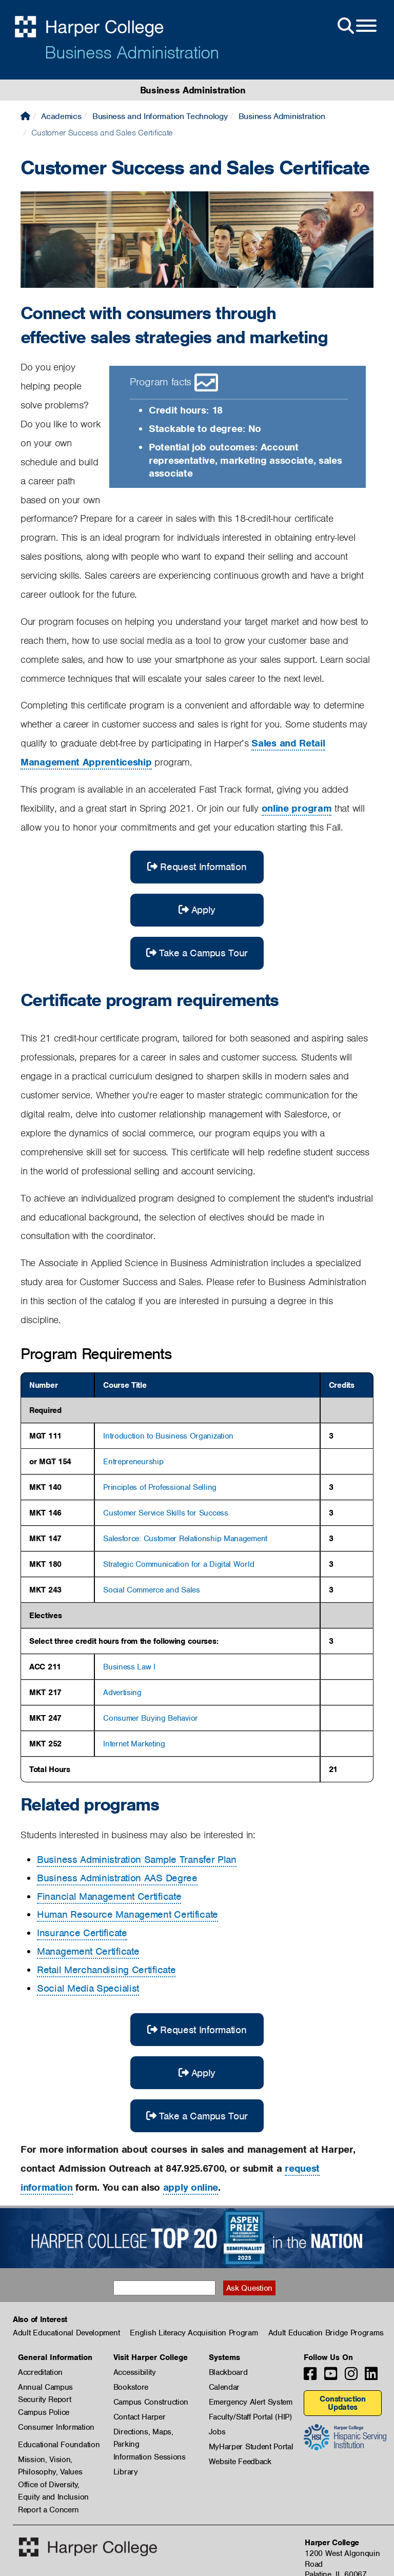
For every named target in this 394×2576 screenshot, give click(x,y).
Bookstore (130, 2387)
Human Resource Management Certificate (127, 1914)
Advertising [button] (122, 1692)
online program (297, 808)
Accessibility (134, 2372)
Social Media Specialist (88, 1988)
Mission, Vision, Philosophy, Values (50, 2460)
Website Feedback (240, 2461)
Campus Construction (150, 2402)
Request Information (196, 866)
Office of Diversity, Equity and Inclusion (53, 2485)
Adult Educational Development (66, 2333)
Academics (61, 116)
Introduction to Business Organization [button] (168, 1436)
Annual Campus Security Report (45, 2387)
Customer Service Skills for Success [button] (165, 1513)
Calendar (224, 2387)
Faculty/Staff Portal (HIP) (250, 2417)
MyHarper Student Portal (251, 2447)
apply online (190, 2187)
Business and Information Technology (160, 116)
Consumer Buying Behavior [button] (150, 1718)
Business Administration (132, 52)
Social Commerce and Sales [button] (151, 1590)
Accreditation (40, 2372)
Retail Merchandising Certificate (106, 1969)
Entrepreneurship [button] (133, 1462)
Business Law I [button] (129, 1667)
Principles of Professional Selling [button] (159, 1487)
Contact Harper (139, 2417)
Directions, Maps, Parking (143, 2432)
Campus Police (43, 2412)
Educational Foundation (59, 2445)
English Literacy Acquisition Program (194, 2333)
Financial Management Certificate (109, 1896)
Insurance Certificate (82, 1932)
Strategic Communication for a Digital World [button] (178, 1564)
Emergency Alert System (250, 2402)
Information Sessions (149, 2457)
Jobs (217, 2432)
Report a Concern (48, 2510)
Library (125, 2472)
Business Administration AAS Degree (117, 1878)
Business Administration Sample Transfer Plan (137, 1859)
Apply (197, 909)
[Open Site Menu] (356, 26)
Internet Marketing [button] (134, 1744)
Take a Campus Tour (197, 953)
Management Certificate (88, 1951)
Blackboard (228, 2372)
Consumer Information (56, 2427)
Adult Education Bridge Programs (326, 2333)
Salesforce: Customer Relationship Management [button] (185, 1538)
